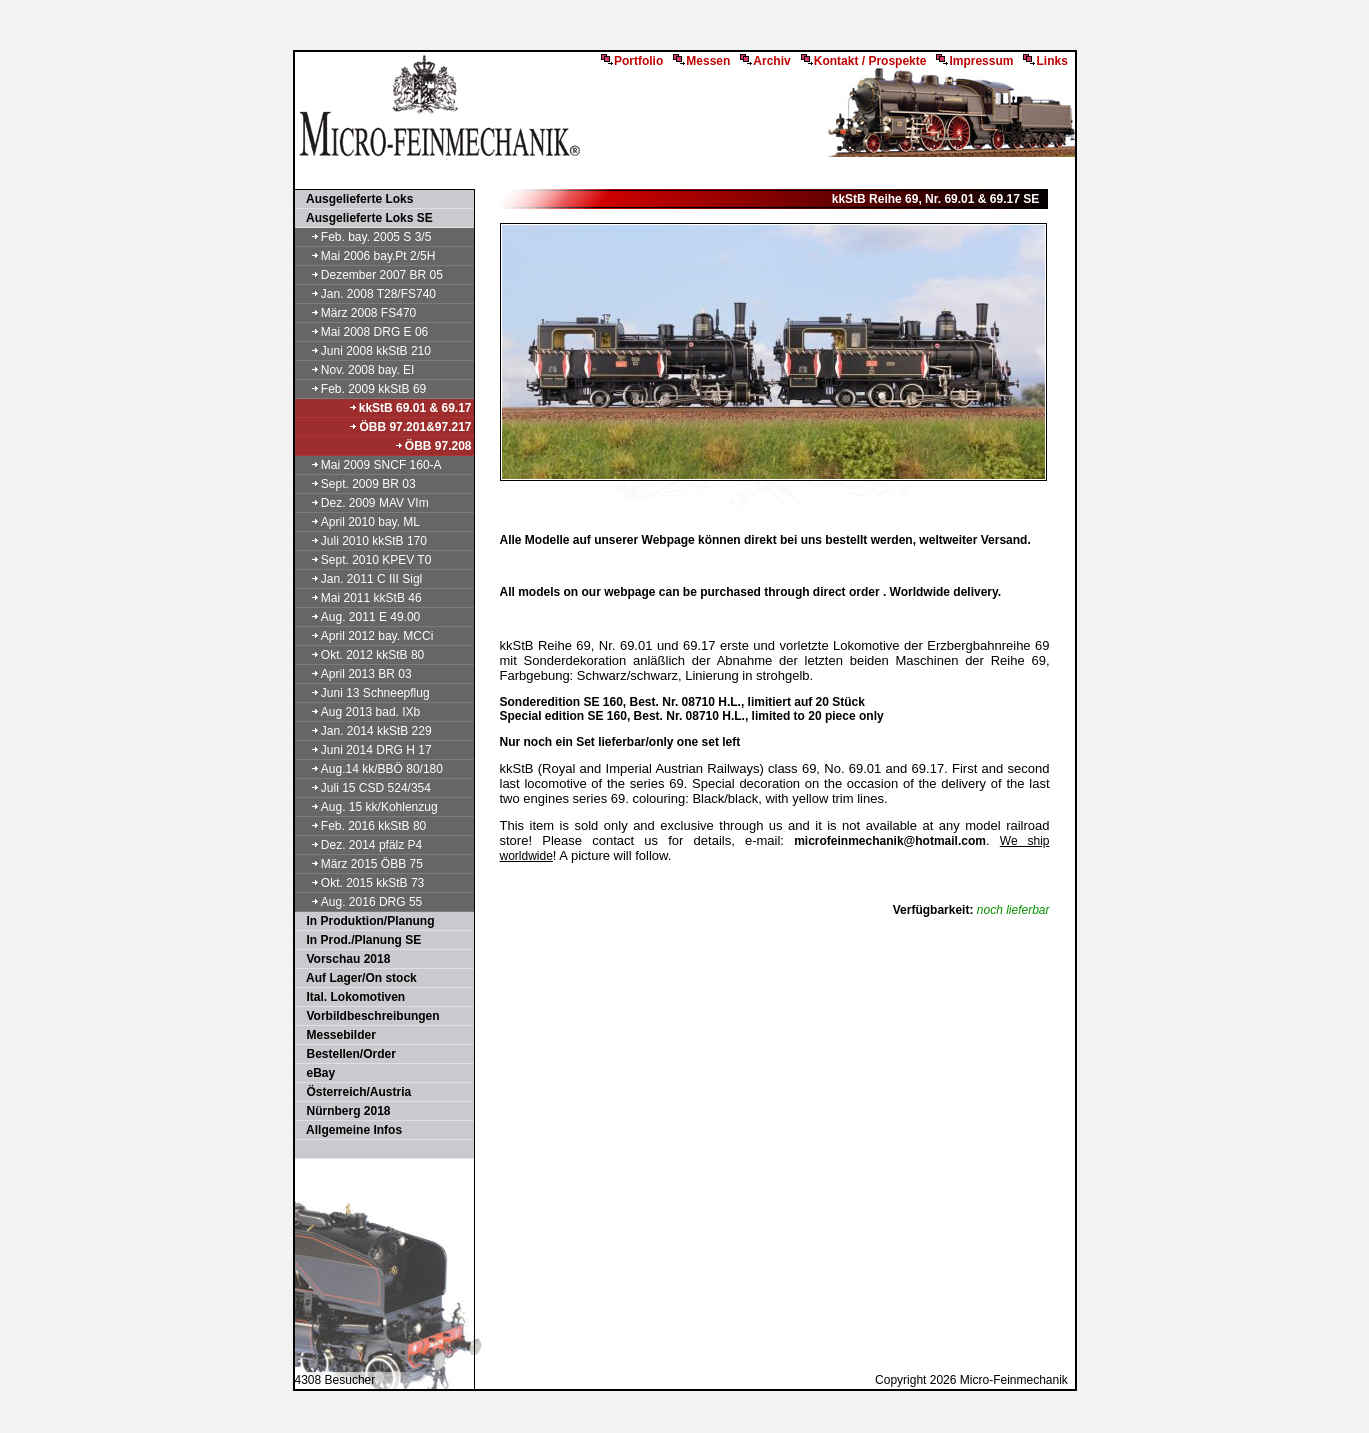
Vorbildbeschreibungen (368, 1016)
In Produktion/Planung (366, 921)
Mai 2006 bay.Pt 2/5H (366, 256)
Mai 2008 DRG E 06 (363, 332)
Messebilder (336, 1035)
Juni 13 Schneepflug (363, 693)
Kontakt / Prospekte (864, 61)
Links (1045, 61)
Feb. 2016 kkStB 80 (362, 826)
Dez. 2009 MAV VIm (363, 503)
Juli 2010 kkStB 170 (362, 541)
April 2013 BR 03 (354, 674)
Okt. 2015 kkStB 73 (361, 883)
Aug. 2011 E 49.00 (359, 617)
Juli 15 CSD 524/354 (364, 788)
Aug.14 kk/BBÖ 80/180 (370, 769)
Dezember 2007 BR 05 (370, 275)
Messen (701, 61)
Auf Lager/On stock (357, 978)
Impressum (974, 61)
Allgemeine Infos (350, 1130)
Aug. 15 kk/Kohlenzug (367, 807)
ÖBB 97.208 (433, 446)
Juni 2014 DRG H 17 (364, 750)
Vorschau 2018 (344, 959)
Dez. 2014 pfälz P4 (360, 845)
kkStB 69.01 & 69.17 (410, 408)
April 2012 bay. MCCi (365, 636)
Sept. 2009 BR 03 (356, 484)
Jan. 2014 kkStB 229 (364, 731)
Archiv (765, 61)
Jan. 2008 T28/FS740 (367, 294)
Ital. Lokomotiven (351, 997)
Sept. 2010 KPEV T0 (364, 560)
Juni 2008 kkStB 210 (364, 351)
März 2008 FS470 (357, 313)
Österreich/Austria (354, 1092)
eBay (316, 1073)
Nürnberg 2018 (344, 1111)
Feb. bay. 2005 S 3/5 (364, 237)
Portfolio (632, 61)
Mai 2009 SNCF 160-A (369, 465)
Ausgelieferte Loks (355, 199)
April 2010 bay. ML (359, 522)
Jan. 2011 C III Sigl (360, 579)
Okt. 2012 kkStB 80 (361, 655)
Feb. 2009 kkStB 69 (362, 389)
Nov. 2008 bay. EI (356, 370)
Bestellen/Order (346, 1054)
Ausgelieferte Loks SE (365, 218)
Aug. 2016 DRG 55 (360, 902)
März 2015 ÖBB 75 (360, 864)
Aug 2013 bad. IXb (359, 712)
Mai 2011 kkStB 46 (359, 598)
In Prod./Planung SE (359, 940)
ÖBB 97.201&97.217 (409, 427)
